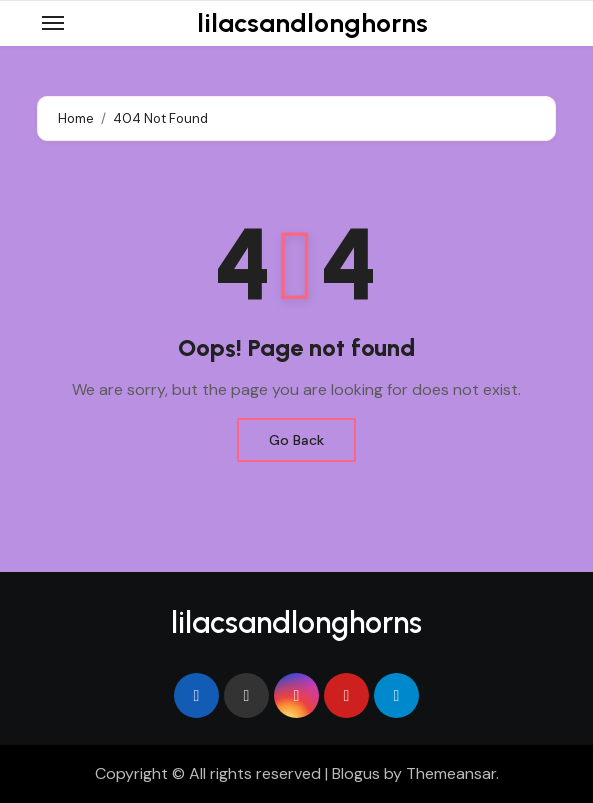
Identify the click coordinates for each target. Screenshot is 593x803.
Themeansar (451, 773)
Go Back (296, 440)
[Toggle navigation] (53, 23)
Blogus (356, 773)
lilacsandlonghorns (312, 23)
